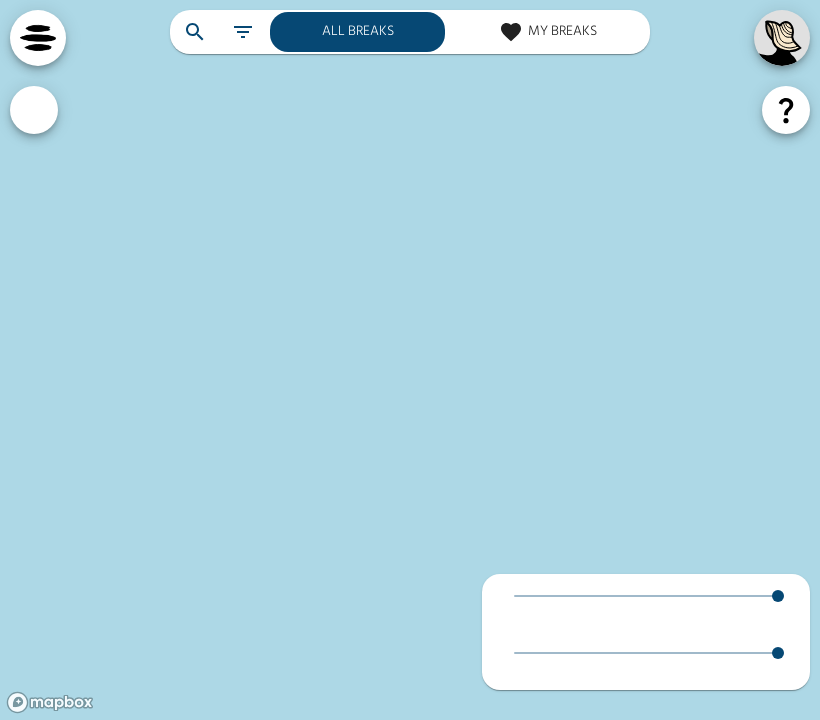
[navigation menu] (38, 38)
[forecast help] (786, 110)
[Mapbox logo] (50, 702)
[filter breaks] (242, 32)
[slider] (778, 596)
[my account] (782, 38)
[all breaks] (357, 32)
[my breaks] (547, 32)
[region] (410, 360)
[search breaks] (195, 32)
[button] (646, 607)
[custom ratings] (34, 110)
